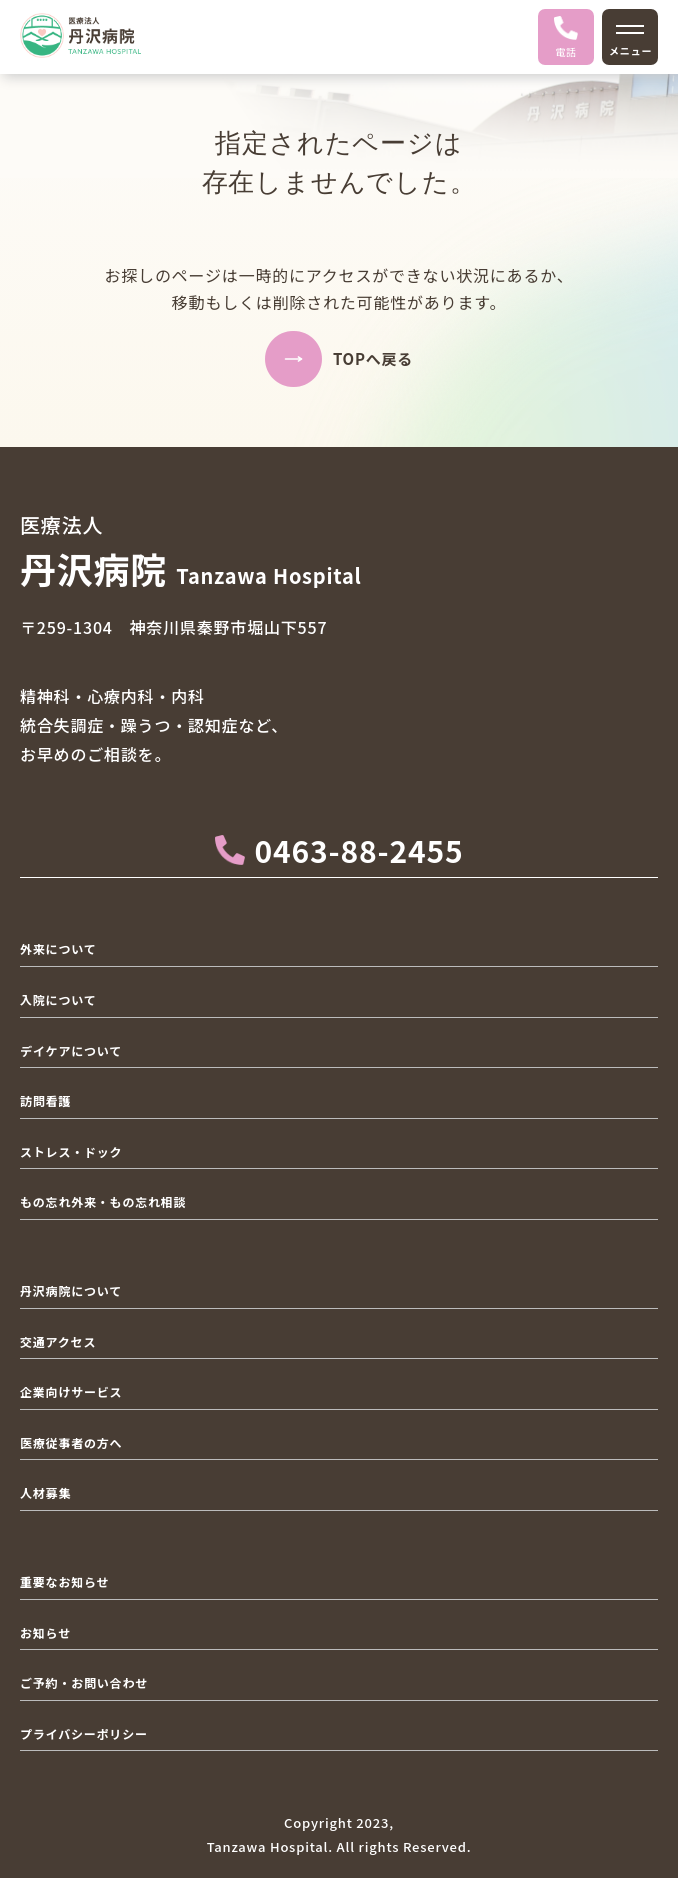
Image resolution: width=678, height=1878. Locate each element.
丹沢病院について (71, 1290)
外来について (58, 948)
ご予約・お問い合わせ (84, 1682)
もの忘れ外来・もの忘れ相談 (103, 1201)
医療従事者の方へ (71, 1442)
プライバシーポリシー (84, 1733)
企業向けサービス (71, 1391)
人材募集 (45, 1492)
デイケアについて (71, 1050)
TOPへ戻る (373, 358)
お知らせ (45, 1632)
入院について (58, 999)
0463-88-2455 (339, 850)
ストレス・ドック (71, 1151)
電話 (566, 37)
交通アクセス (58, 1341)
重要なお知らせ (64, 1581)
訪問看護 (45, 1100)
